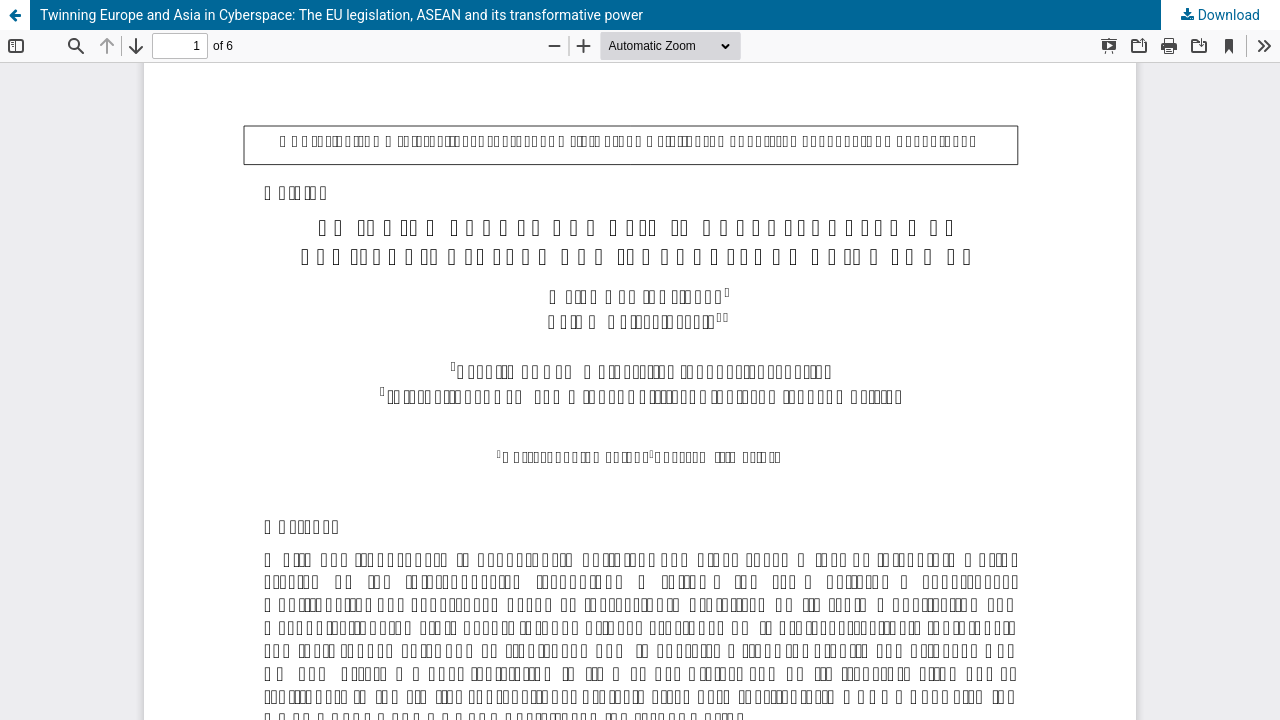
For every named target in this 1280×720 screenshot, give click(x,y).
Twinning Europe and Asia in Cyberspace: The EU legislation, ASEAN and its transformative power (341, 15)
